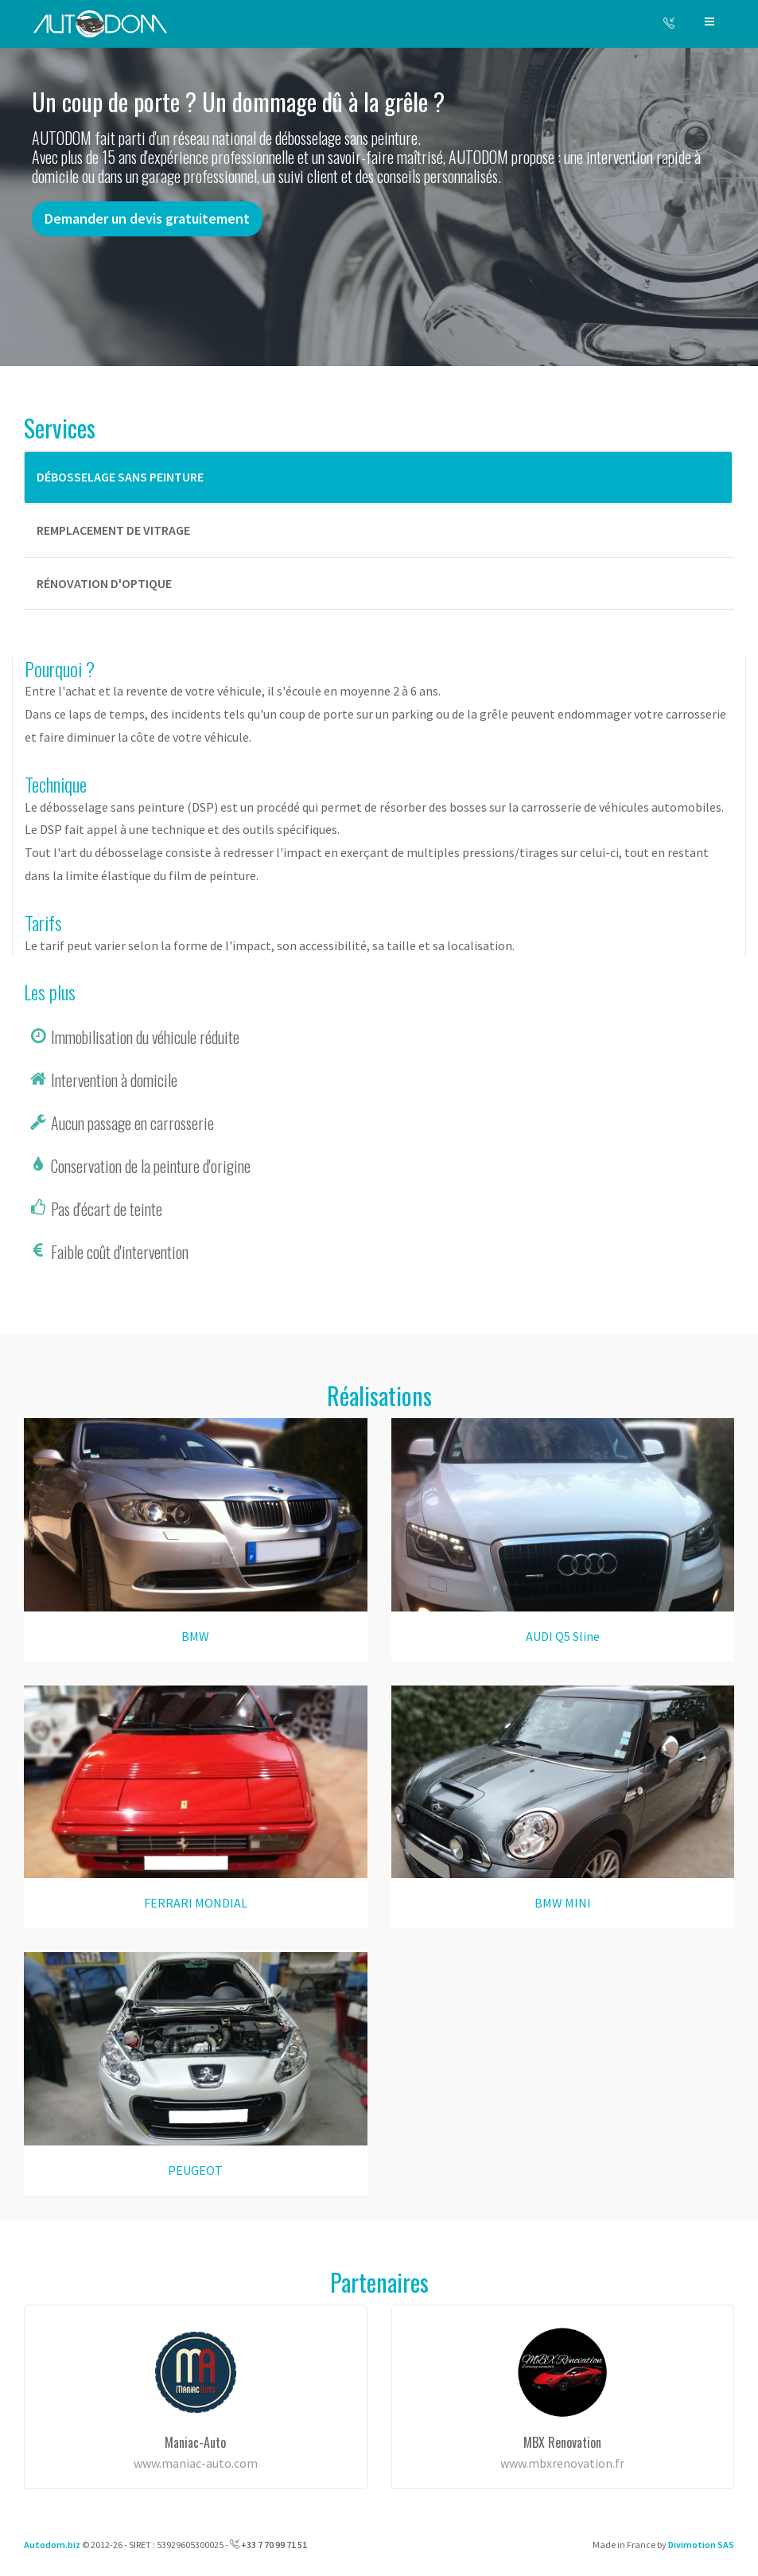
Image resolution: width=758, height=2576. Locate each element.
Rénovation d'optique (104, 583)
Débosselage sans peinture (120, 477)
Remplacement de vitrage (113, 530)
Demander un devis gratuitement (147, 218)
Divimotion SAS (701, 2545)
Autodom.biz (52, 2545)
